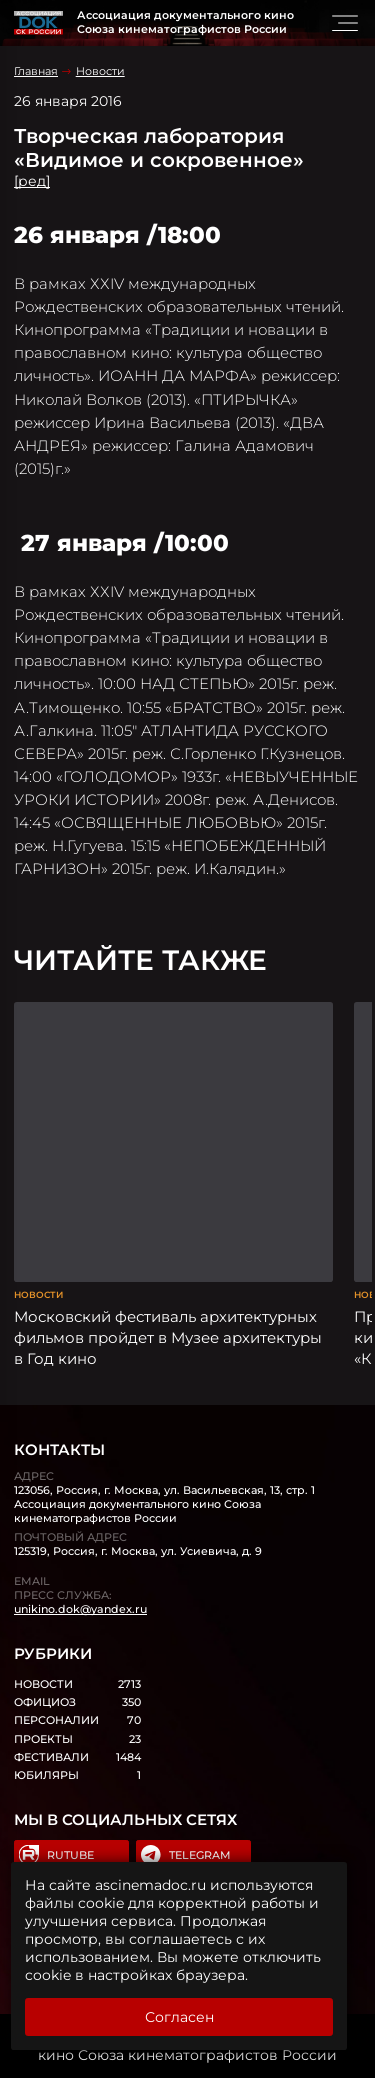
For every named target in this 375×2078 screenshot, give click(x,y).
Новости (100, 71)
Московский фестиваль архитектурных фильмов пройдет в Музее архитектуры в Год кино (168, 1338)
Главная (36, 71)
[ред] (32, 181)
